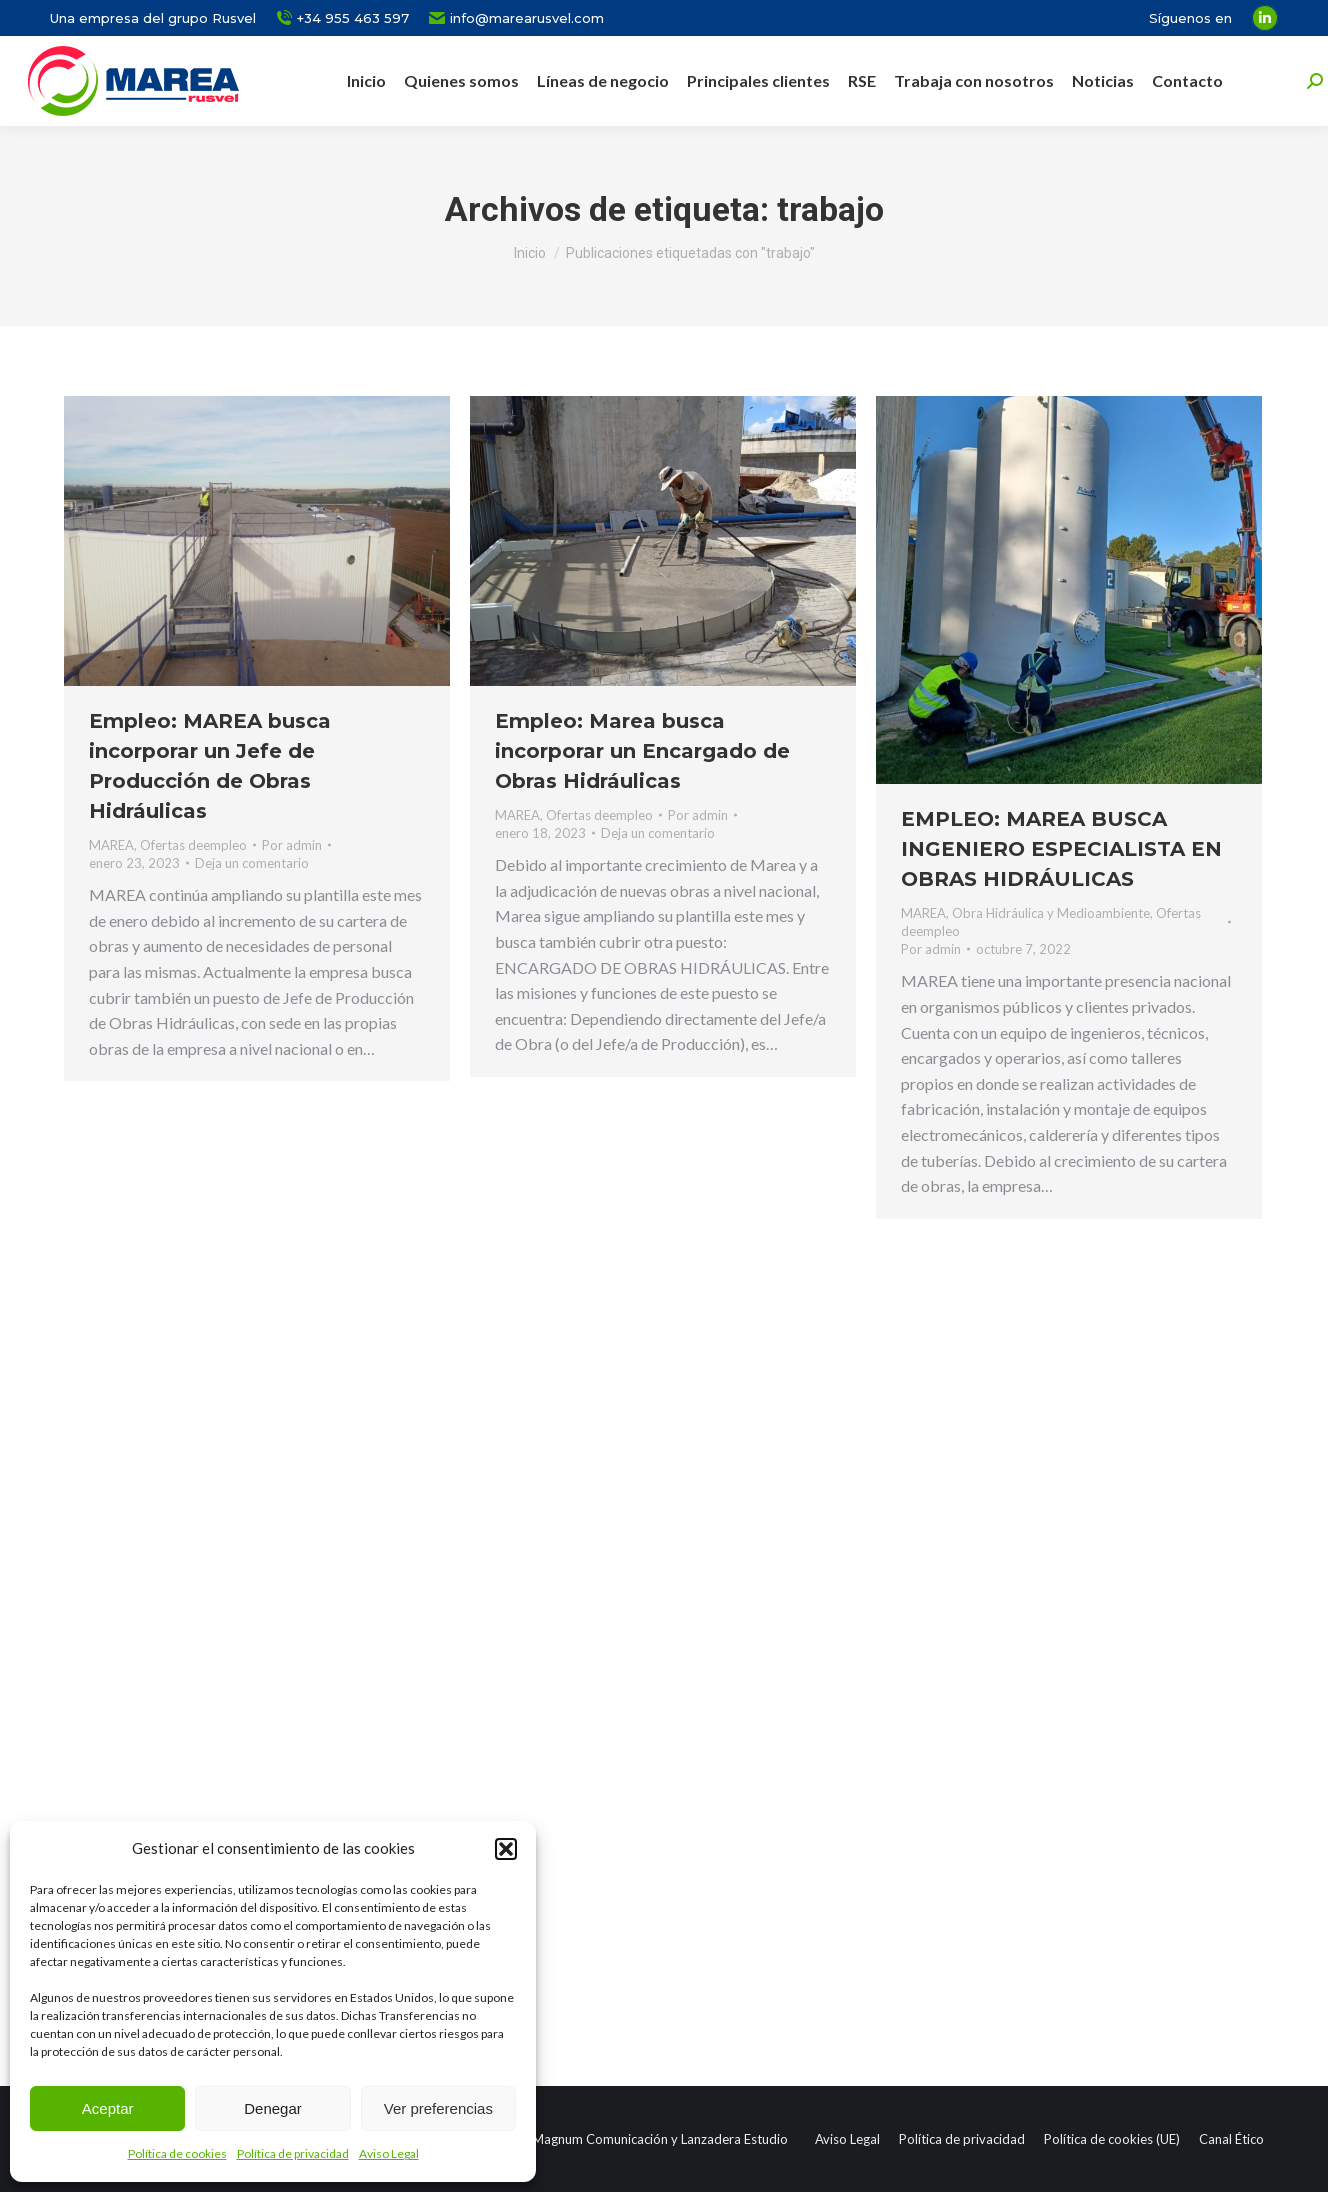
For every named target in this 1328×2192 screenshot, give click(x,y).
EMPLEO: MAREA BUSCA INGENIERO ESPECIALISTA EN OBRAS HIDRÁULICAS (1061, 849)
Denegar (273, 2108)
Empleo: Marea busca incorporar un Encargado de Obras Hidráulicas (642, 751)
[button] (506, 1849)
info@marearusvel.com (516, 18)
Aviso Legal (389, 2153)
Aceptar (108, 2108)
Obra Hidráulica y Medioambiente (1051, 913)
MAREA (111, 845)
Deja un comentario (252, 863)
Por (292, 845)
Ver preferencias (438, 2108)
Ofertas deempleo (193, 845)
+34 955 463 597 (342, 18)
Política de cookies (177, 2153)
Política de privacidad (293, 2153)
